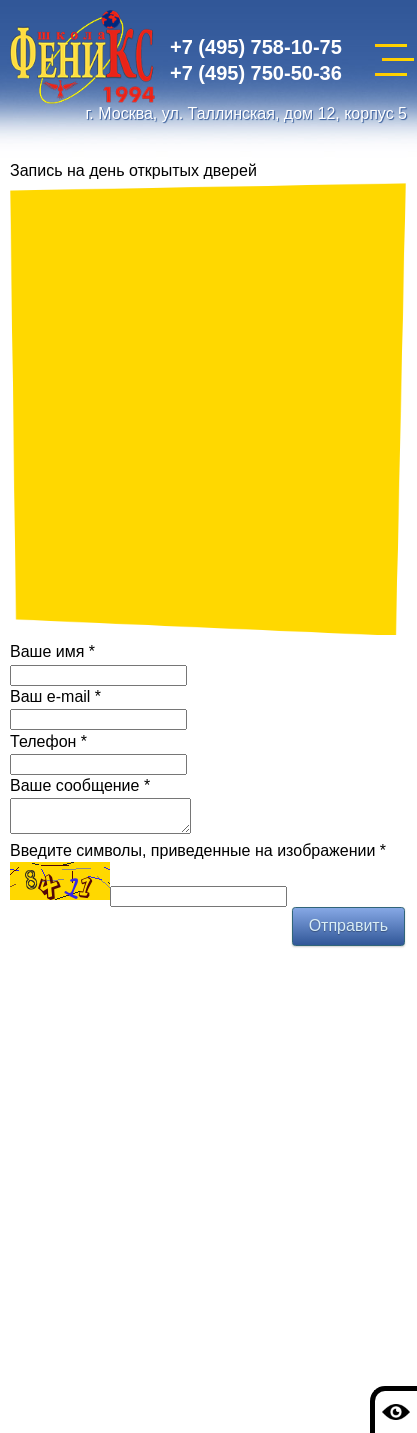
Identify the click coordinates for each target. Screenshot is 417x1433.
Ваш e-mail (55, 696)
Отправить (348, 931)
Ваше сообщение (80, 785)
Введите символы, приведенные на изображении (198, 856)
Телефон (48, 741)
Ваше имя (52, 651)
